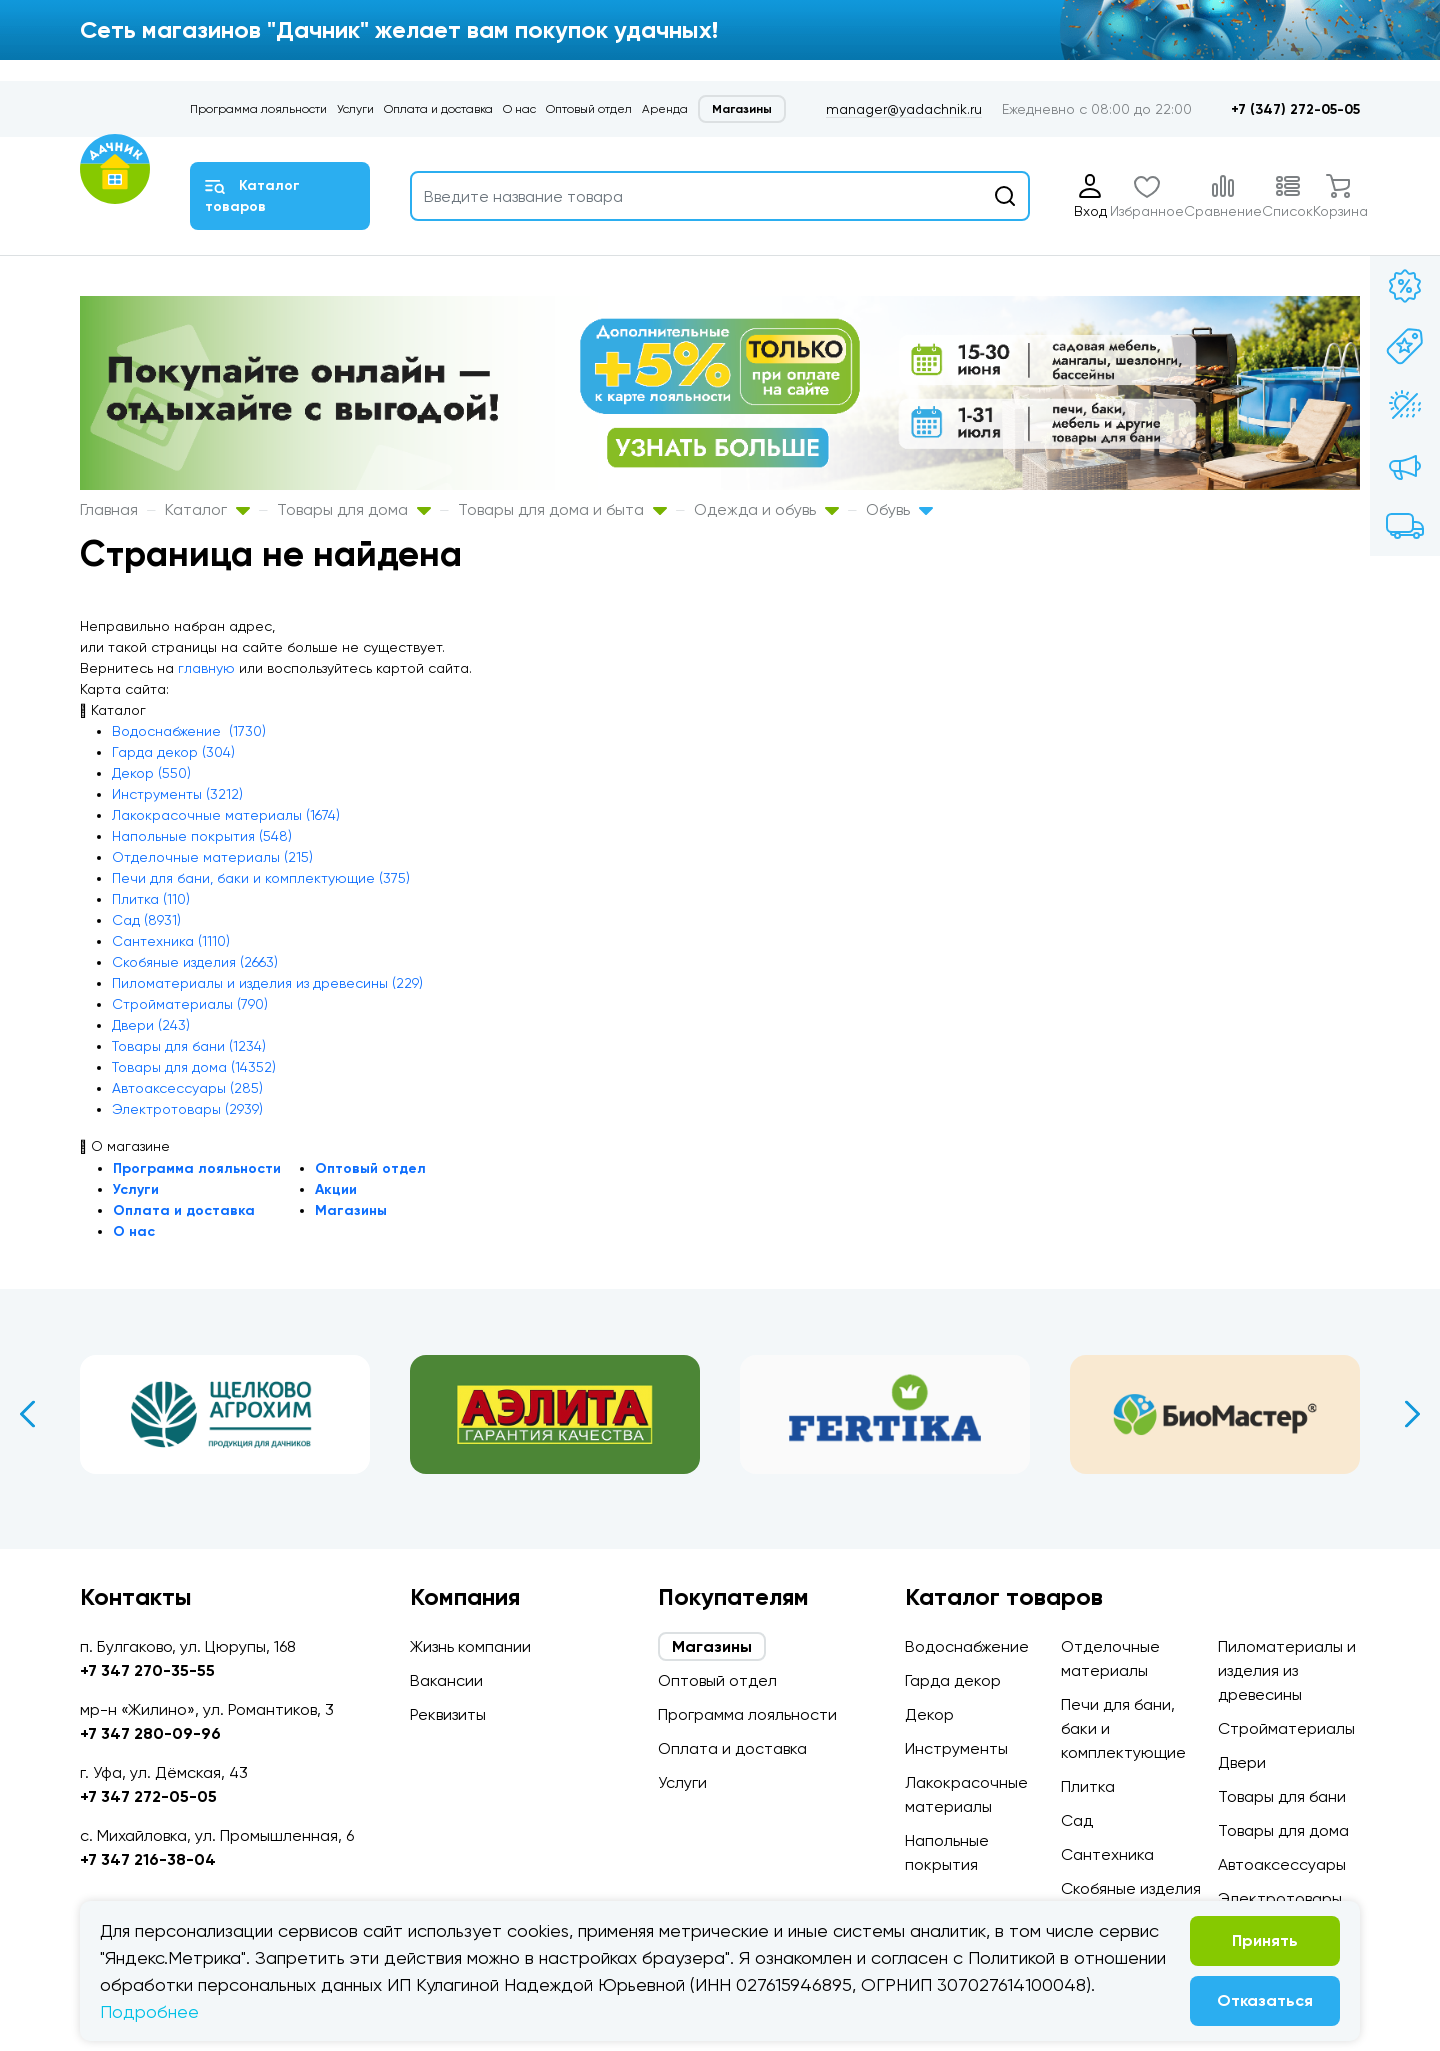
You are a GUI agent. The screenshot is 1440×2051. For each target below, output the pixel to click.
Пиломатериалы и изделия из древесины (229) (267, 983)
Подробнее (149, 2011)
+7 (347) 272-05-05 (1295, 109)
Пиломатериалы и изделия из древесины (1287, 1670)
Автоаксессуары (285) (187, 1088)
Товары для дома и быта (562, 509)
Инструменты (956, 1748)
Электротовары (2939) (187, 1109)
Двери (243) (151, 1025)
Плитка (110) (151, 899)
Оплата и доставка (438, 109)
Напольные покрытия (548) (202, 836)
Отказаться (1265, 2000)
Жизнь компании (470, 1646)
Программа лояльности (258, 109)
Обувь (899, 509)
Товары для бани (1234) (189, 1046)
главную (206, 668)
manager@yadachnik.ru (904, 109)
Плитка (1088, 1786)
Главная (109, 509)
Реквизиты (448, 1714)
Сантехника (1107, 1854)
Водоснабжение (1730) (189, 731)
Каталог (207, 509)
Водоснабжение (967, 1646)
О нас (519, 109)
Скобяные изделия (1131, 1888)
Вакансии (446, 1680)
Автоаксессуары (1282, 1864)
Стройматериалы (1286, 1728)
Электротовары (1280, 1898)
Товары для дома (354, 509)
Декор (929, 1714)
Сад (1077, 1820)
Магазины (742, 109)
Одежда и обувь (766, 509)
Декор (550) (151, 773)
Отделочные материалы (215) (212, 857)
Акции (336, 1189)
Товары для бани (1282, 1796)
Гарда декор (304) (173, 752)
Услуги (355, 109)
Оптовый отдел (589, 109)
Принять (1265, 1940)
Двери (1242, 1762)
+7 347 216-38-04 (148, 1859)
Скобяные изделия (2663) (195, 962)
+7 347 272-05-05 (148, 1796)
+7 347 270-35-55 (147, 1670)
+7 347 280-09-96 (150, 1733)
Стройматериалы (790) (190, 1004)
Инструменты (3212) (177, 794)
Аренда (665, 109)
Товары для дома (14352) (194, 1067)
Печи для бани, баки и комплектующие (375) (261, 878)
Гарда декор (953, 1680)
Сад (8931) (146, 920)
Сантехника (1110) (171, 941)
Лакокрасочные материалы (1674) (226, 815)
